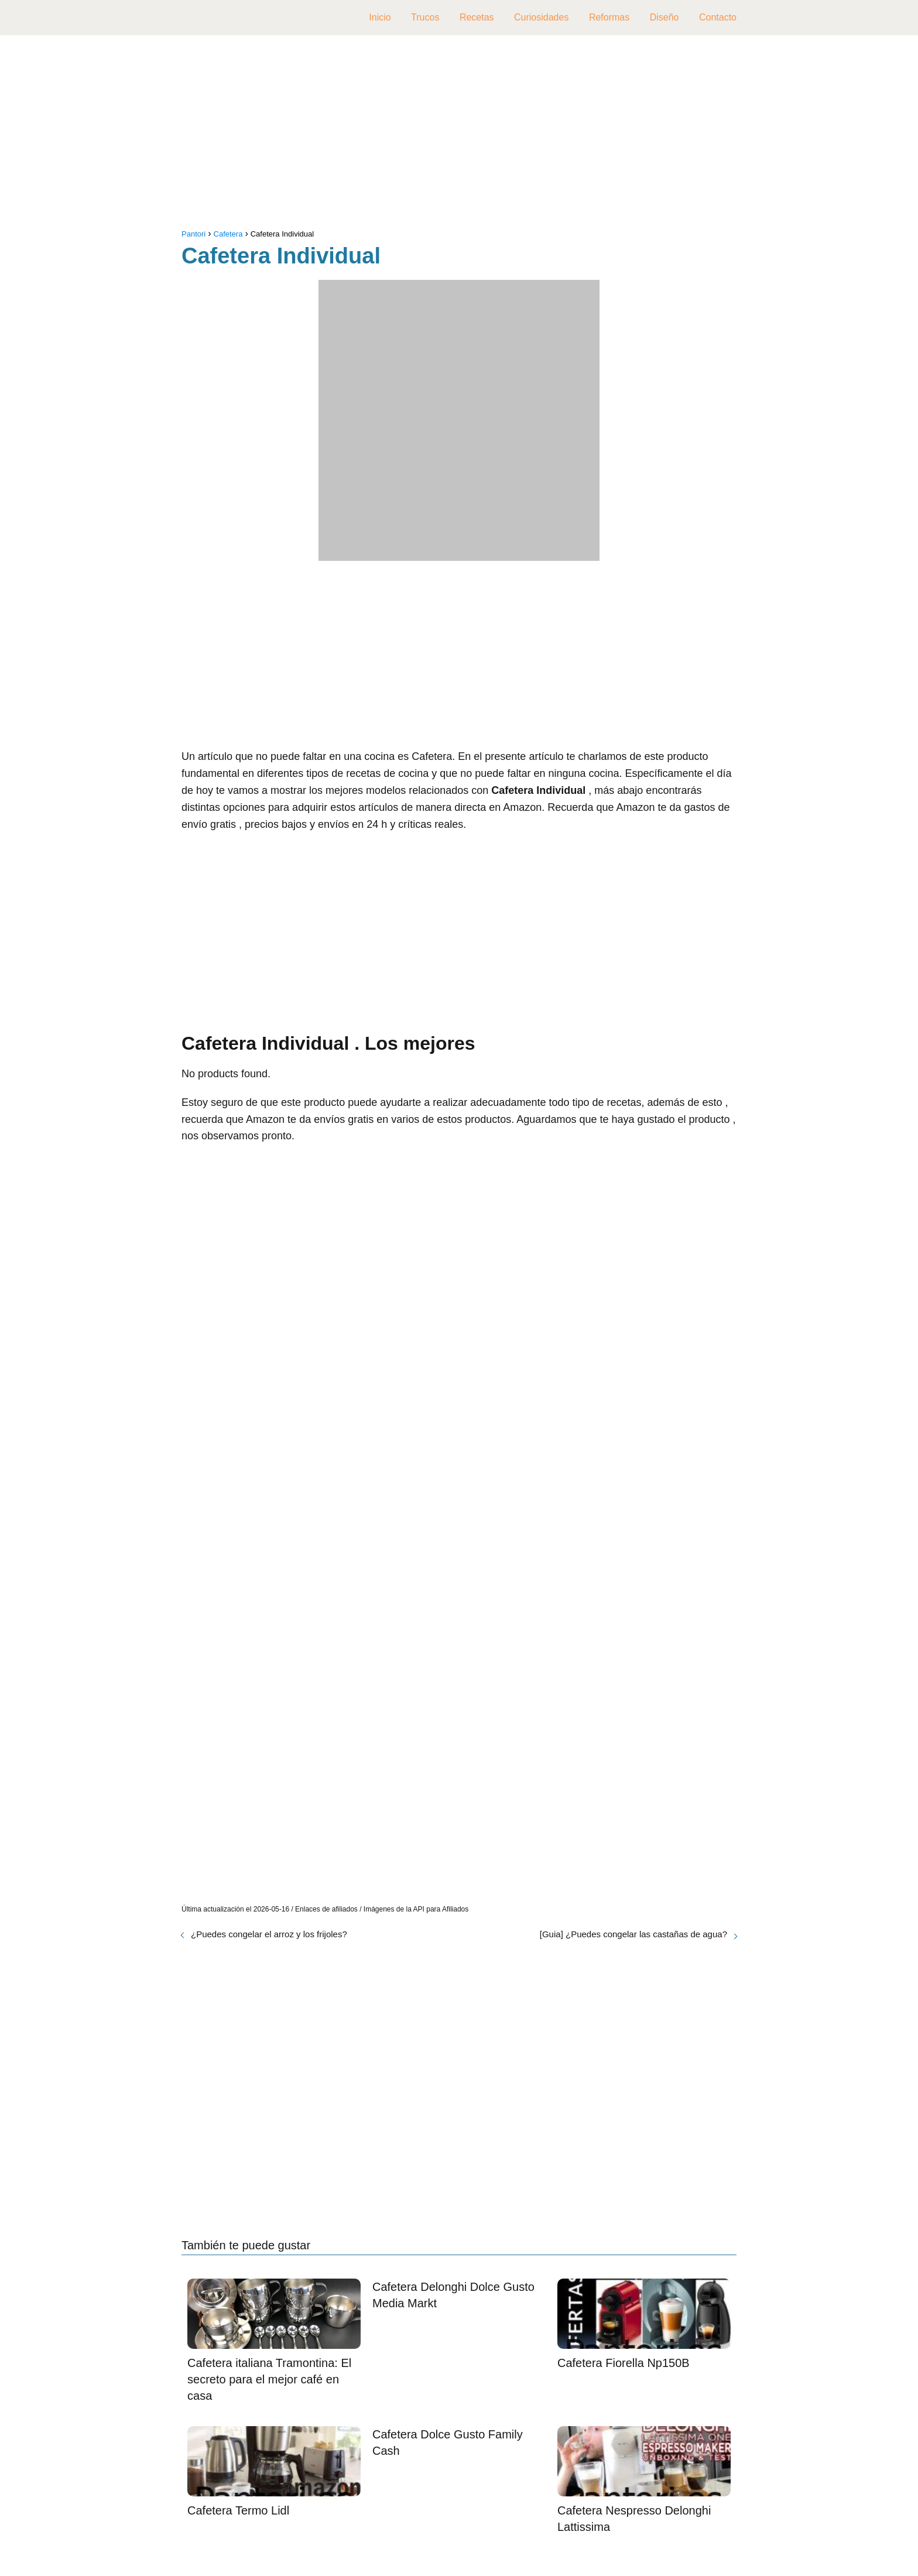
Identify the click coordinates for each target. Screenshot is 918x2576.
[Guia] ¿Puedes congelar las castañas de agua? (633, 1934)
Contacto (718, 17)
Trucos (425, 17)
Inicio (380, 17)
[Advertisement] (459, 135)
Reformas (609, 17)
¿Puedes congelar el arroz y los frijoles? (269, 1934)
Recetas (477, 17)
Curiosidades (541, 17)
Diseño (664, 17)
